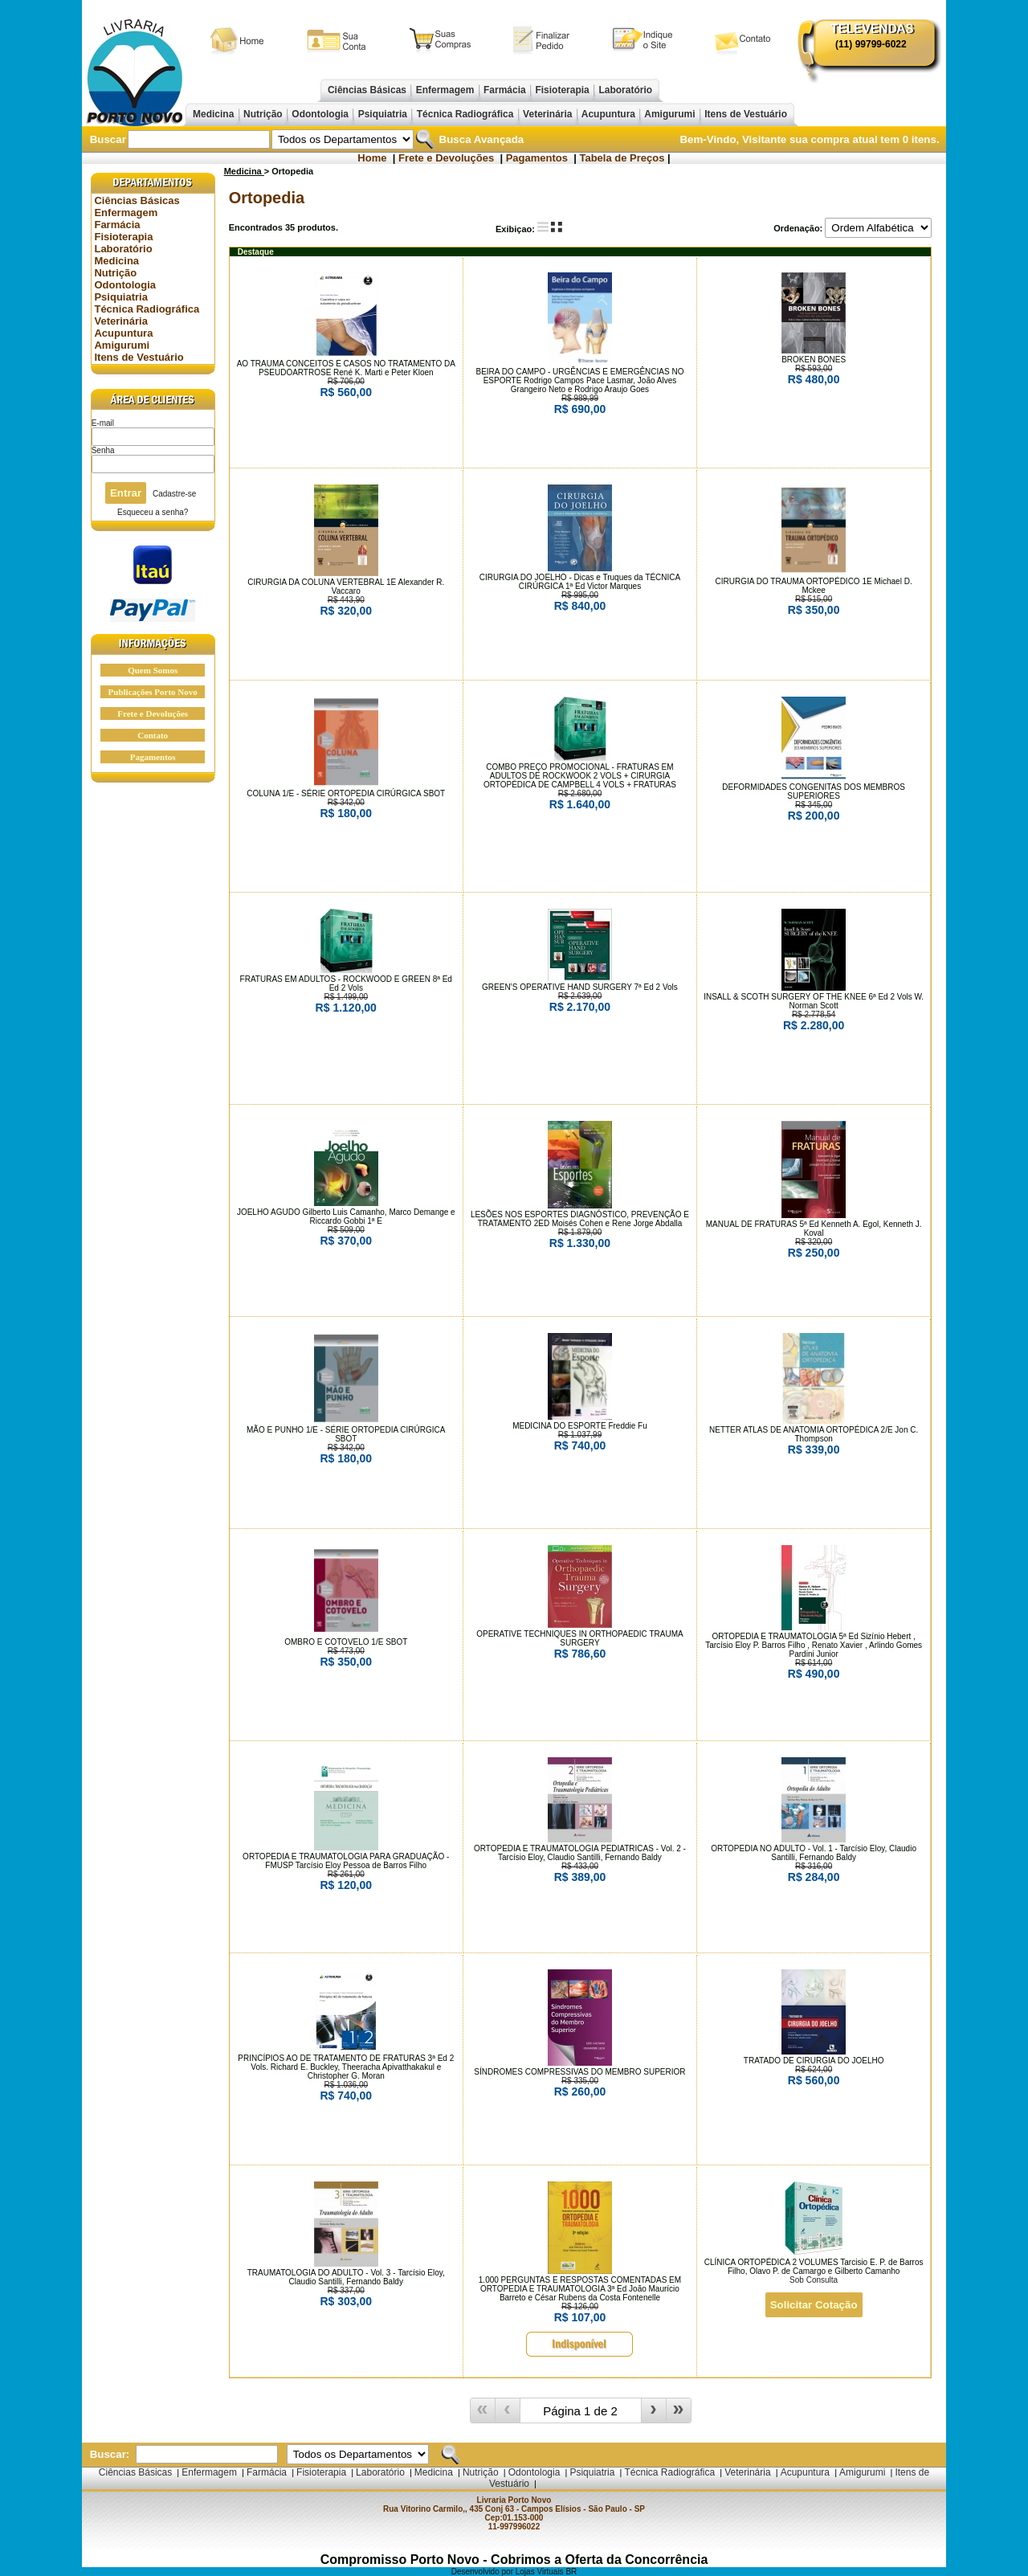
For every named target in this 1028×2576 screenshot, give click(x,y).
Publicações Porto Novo (153, 692)
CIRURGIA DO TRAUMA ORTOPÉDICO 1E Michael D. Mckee (814, 586)
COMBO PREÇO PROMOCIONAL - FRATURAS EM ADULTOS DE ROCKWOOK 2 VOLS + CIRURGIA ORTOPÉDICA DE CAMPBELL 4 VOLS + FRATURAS (579, 776)
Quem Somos (152, 670)
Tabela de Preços (621, 158)
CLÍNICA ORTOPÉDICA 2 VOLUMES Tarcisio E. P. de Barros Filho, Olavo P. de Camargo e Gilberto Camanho (814, 2266)
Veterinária (547, 114)
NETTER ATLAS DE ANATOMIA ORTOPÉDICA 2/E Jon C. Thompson (813, 1434)
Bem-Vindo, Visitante (734, 139)
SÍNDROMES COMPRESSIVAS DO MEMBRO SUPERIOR (579, 2071)
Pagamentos (537, 158)
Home (371, 158)
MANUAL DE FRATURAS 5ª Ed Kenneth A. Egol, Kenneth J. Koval (814, 1228)
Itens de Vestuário (745, 114)
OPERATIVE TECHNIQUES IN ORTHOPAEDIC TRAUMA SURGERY (579, 1638)
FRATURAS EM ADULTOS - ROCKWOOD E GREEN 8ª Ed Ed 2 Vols (346, 983)
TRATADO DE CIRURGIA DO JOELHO (814, 2060)
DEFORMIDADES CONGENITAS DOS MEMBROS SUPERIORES (813, 791)
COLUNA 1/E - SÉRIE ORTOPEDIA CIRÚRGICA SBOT (346, 793)
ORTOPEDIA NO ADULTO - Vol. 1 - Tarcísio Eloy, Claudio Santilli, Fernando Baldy (813, 1853)
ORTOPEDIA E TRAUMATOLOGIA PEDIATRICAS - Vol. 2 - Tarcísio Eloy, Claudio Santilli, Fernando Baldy (580, 1853)
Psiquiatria (382, 114)
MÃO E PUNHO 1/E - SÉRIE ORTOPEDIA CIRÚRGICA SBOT (346, 1434)
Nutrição (263, 114)
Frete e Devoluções (446, 158)
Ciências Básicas (367, 90)
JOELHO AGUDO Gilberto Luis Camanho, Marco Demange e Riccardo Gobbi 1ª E (346, 1216)
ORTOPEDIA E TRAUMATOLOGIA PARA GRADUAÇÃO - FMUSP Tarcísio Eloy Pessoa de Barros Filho (346, 1861)
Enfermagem (444, 90)
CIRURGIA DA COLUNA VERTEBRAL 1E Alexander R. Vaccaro (345, 586)
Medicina (213, 114)
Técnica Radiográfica (465, 114)
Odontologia (320, 114)
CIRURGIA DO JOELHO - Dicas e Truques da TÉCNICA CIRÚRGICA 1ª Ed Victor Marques (579, 582)
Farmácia (504, 90)
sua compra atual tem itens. (864, 139)
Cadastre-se (174, 493)
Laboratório (625, 90)
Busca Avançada (480, 139)
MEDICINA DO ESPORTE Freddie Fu (579, 1425)
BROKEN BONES (813, 359)
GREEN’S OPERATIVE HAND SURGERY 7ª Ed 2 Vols (580, 987)
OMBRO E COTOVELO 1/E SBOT (345, 1642)
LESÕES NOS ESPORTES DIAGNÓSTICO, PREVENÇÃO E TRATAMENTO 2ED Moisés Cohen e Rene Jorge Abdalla (580, 1219)
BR (571, 2571)
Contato (152, 735)
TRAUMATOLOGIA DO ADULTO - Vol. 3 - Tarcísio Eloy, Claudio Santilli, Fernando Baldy (346, 2277)
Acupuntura (608, 114)
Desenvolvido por (483, 2571)
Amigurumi (670, 114)
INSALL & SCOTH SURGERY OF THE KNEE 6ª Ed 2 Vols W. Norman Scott (814, 1001)
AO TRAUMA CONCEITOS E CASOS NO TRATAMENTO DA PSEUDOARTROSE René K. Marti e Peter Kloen (346, 368)
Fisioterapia (562, 90)
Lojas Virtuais (541, 2571)
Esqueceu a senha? (152, 512)
